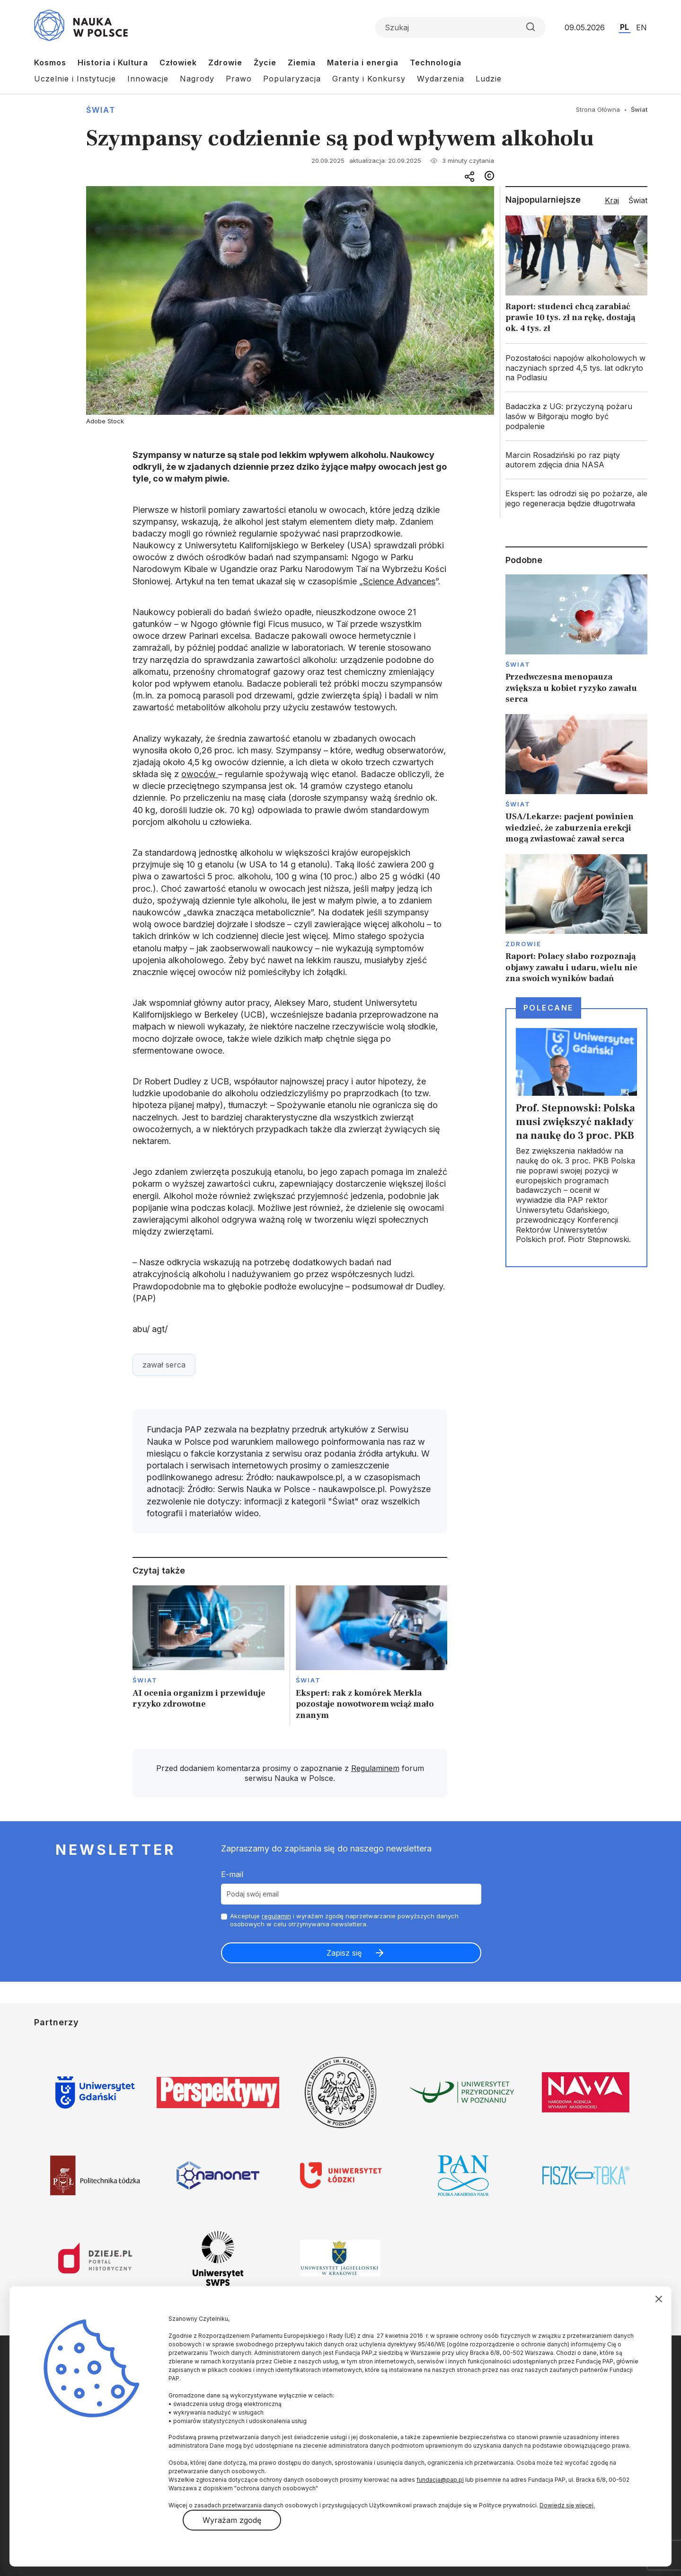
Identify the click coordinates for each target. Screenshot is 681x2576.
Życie (265, 62)
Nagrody (197, 78)
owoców (199, 774)
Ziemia (302, 62)
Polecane (548, 1007)
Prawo (239, 78)
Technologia (435, 62)
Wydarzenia (440, 78)
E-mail (232, 1874)
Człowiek (178, 62)
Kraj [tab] (612, 200)
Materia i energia (362, 62)
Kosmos (50, 62)
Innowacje (147, 78)
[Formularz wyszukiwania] (460, 27)
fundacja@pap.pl (440, 2479)
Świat (100, 110)
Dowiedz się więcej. (567, 2505)
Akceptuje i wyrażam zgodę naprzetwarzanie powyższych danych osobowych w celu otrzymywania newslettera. (344, 1920)
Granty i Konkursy (369, 78)
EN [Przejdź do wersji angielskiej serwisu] (641, 27)
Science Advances (399, 581)
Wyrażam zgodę (232, 2520)
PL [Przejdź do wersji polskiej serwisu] (624, 27)
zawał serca (164, 1364)
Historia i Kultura (113, 62)
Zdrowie (225, 62)
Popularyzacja (292, 78)
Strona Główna (598, 109)
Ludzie (489, 78)
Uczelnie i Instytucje (75, 78)
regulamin (276, 1916)
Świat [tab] (637, 200)
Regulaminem (375, 1768)
